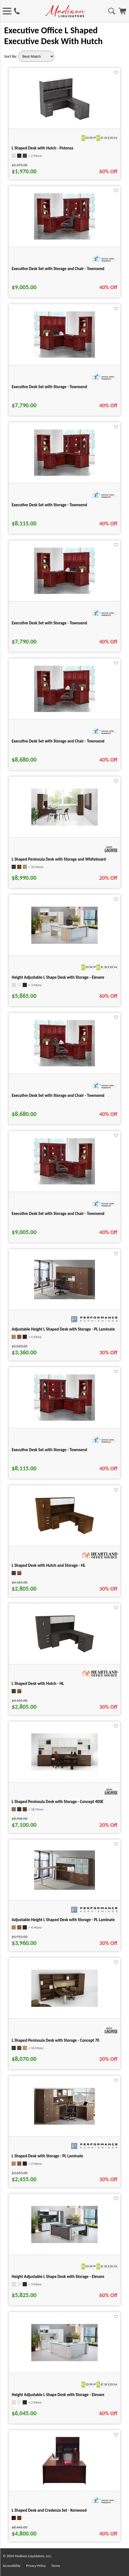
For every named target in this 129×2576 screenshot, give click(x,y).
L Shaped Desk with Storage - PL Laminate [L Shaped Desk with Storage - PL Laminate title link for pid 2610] (47, 2155)
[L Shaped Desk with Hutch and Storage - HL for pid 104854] (64, 1534)
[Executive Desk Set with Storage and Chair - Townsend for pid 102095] (64, 1064)
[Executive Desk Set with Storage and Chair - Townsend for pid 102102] (64, 238)
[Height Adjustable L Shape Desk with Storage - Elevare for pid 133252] (64, 2359)
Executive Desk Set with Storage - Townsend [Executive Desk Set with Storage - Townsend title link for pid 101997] (49, 1449)
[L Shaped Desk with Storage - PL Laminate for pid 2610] (64, 2123)
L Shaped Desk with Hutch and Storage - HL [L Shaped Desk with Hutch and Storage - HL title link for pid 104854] (48, 1565)
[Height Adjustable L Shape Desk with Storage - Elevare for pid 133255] (64, 942)
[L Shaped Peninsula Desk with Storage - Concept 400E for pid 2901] (64, 1769)
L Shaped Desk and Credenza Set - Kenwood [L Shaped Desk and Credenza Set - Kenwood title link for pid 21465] (49, 2510)
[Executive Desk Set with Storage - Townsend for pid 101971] (64, 474)
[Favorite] (116, 72)
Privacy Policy (36, 2566)
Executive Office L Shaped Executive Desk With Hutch (53, 36)
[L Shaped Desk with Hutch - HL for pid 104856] (64, 1652)
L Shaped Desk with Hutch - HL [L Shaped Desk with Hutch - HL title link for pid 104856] (38, 1683)
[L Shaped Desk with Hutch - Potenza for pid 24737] (64, 121)
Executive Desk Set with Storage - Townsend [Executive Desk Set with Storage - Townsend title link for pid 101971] (49, 504)
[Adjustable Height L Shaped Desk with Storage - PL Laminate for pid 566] (64, 1297)
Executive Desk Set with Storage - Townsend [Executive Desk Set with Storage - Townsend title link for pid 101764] (49, 386)
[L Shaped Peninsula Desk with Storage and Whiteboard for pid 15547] (64, 824)
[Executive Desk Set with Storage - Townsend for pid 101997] (64, 1419)
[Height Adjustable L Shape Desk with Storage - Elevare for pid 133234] (64, 2241)
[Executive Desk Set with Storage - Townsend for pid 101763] (64, 592)
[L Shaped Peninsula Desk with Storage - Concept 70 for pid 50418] (64, 2005)
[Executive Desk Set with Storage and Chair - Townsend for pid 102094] (64, 710)
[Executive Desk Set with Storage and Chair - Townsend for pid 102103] (64, 1183)
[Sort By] (36, 56)
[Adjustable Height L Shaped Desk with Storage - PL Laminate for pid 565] (64, 1888)
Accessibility (11, 2566)
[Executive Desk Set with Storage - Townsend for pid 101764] (64, 356)
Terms (55, 2566)
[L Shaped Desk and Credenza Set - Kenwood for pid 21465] (64, 2484)
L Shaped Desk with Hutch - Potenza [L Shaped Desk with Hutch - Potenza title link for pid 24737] (42, 148)
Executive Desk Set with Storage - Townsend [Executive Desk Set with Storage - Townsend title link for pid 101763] (49, 623)
